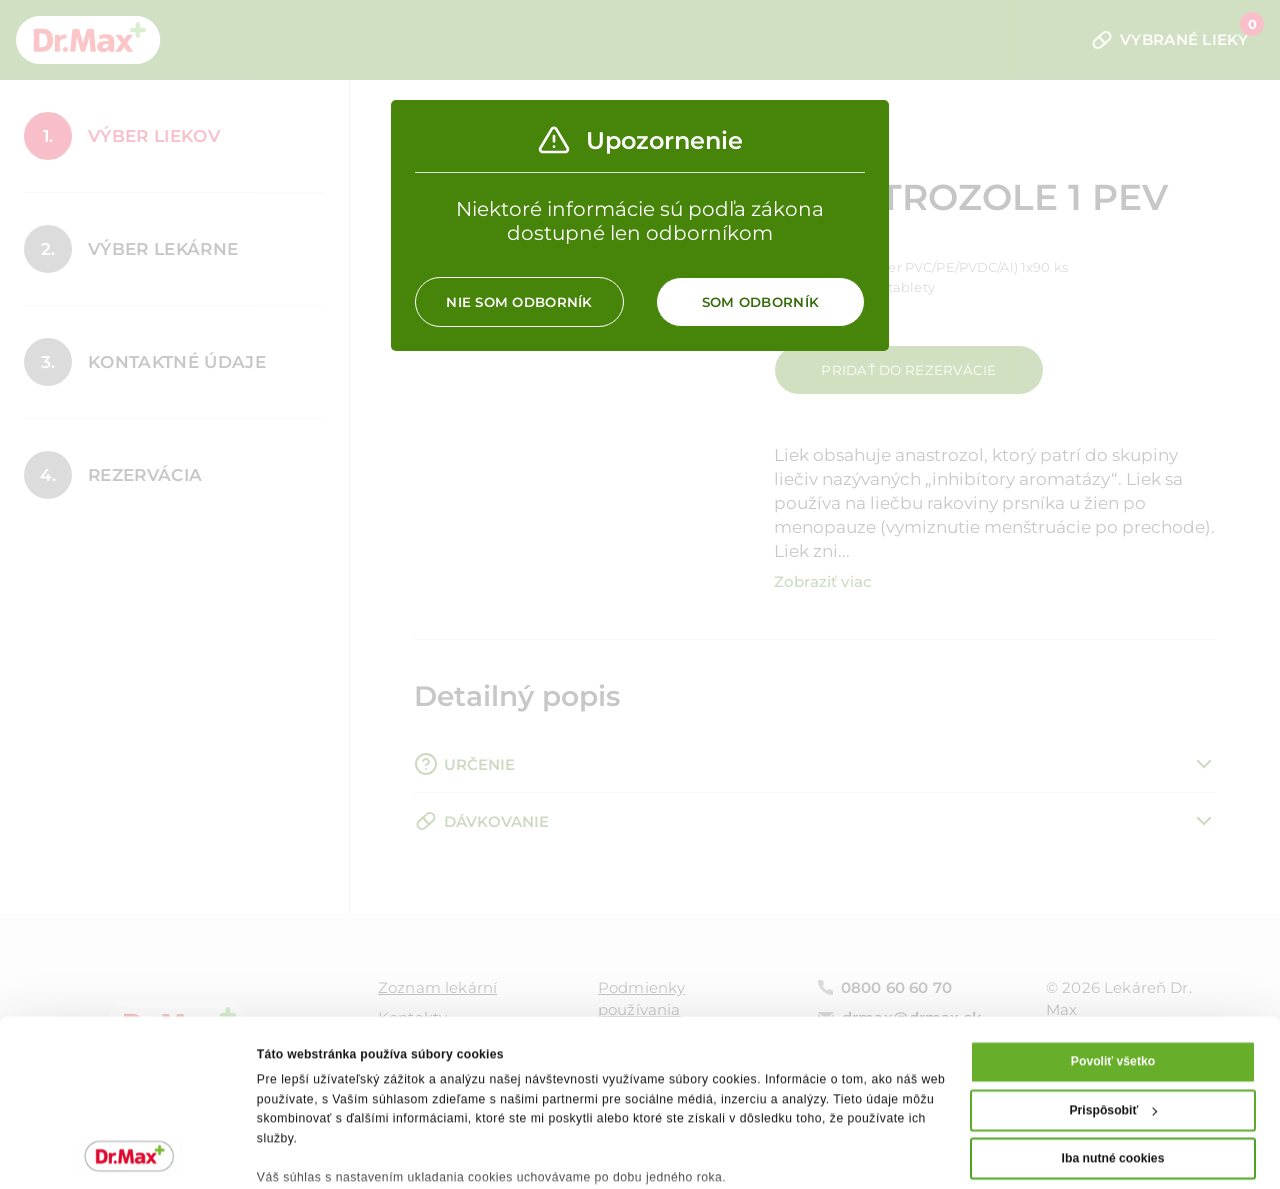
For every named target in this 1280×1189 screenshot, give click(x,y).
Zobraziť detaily (303, 1153)
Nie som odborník (519, 302)
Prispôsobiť (1113, 1003)
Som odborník (760, 302)
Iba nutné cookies (1113, 1052)
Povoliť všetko (1113, 955)
